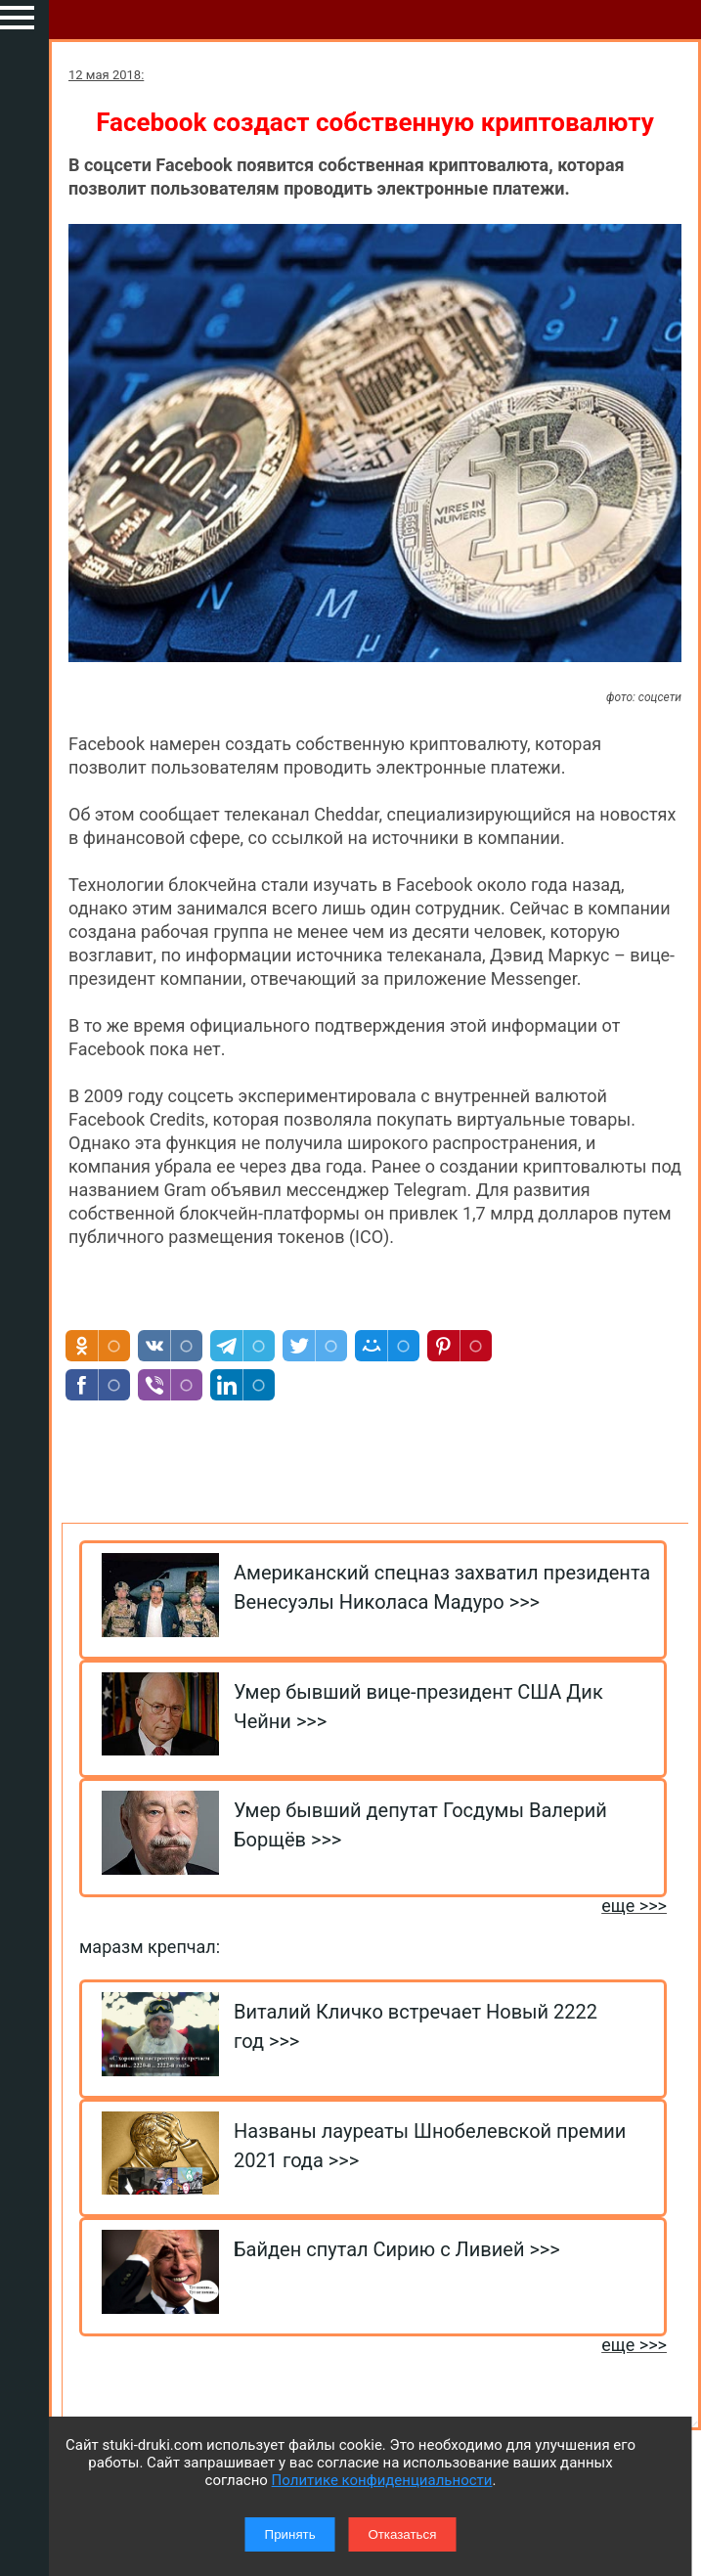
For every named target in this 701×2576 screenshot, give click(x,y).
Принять (290, 2534)
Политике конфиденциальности (382, 2480)
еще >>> (634, 1905)
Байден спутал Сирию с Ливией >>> (397, 2249)
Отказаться (402, 2534)
